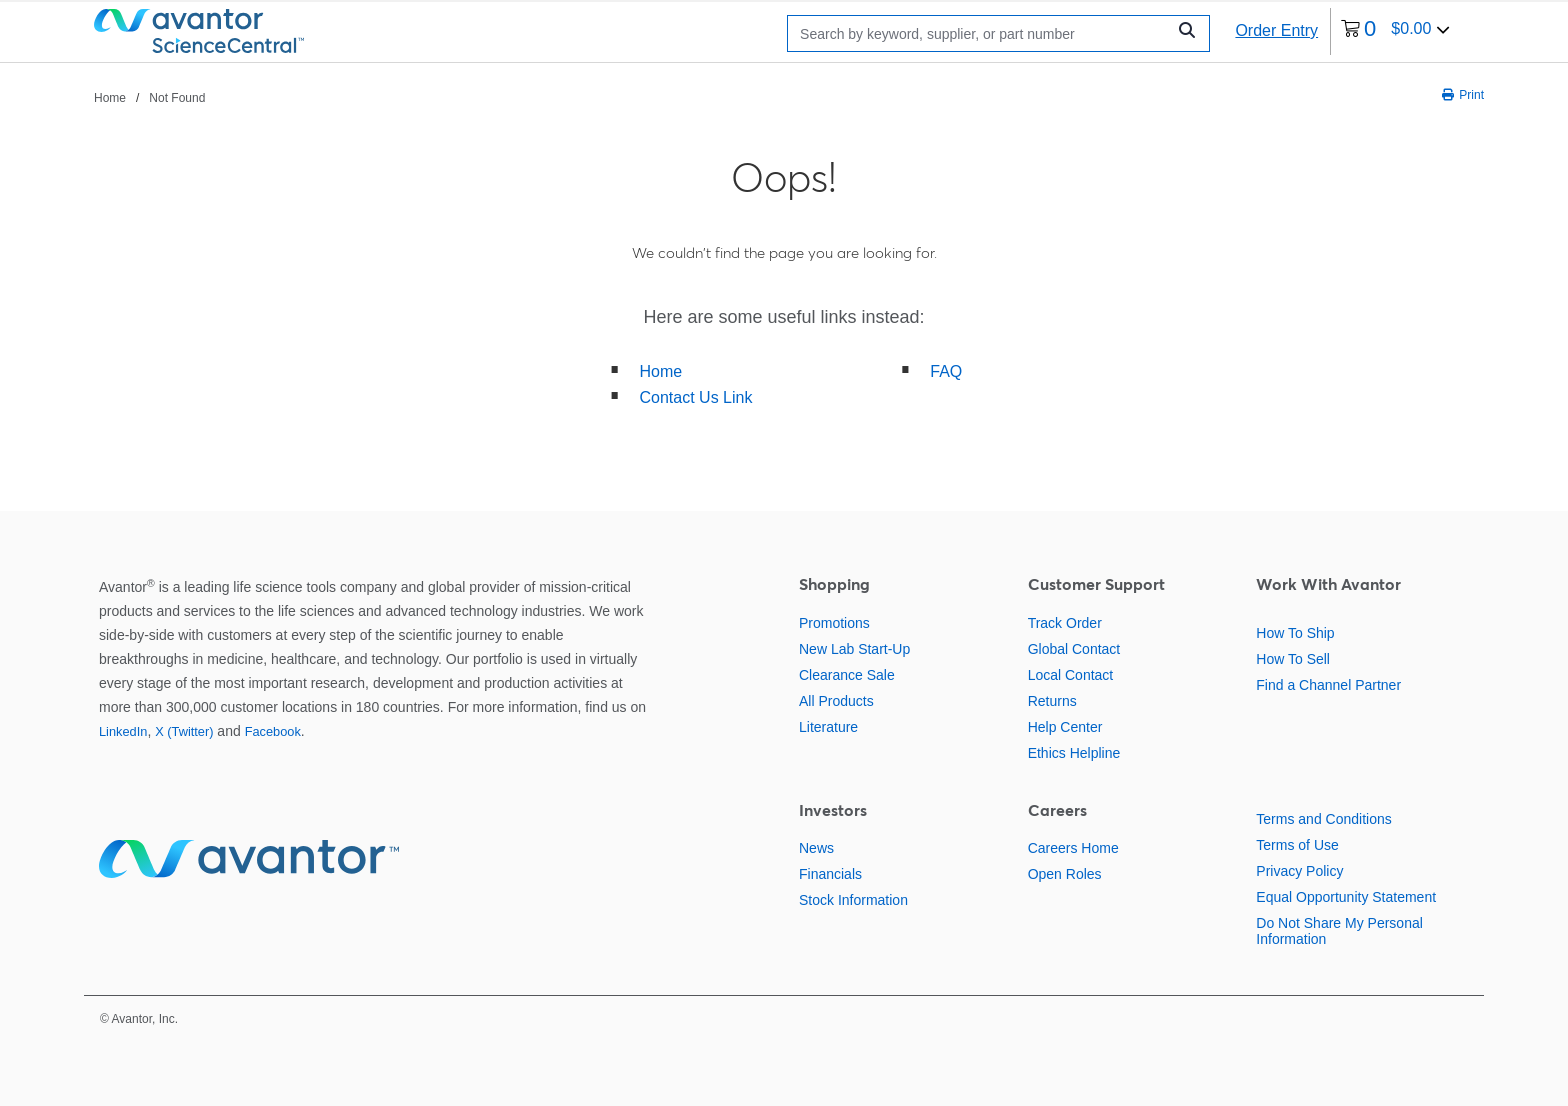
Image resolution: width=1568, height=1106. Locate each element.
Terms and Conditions (1323, 819)
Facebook (273, 731)
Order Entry (1276, 30)
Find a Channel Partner (1328, 685)
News (816, 848)
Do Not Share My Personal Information (1339, 931)
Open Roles (1065, 874)
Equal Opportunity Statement (1346, 897)
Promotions (834, 623)
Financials (830, 874)
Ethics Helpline (1074, 753)
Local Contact (1071, 675)
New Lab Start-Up (854, 649)
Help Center (1065, 727)
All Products (836, 701)
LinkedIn (123, 731)
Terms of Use (1297, 845)
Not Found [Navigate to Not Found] (177, 98)
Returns (1052, 701)
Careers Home (1073, 848)
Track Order (1065, 623)
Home (661, 371)
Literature (828, 727)
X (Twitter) (184, 731)
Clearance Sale (847, 675)
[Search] (981, 33)
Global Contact (1074, 649)
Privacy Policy (1299, 871)
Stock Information (853, 900)
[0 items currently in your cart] (1395, 31)
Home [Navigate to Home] (110, 98)
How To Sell (1293, 659)
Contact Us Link (696, 397)
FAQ (946, 371)
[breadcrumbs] (149, 97)
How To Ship (1295, 633)
